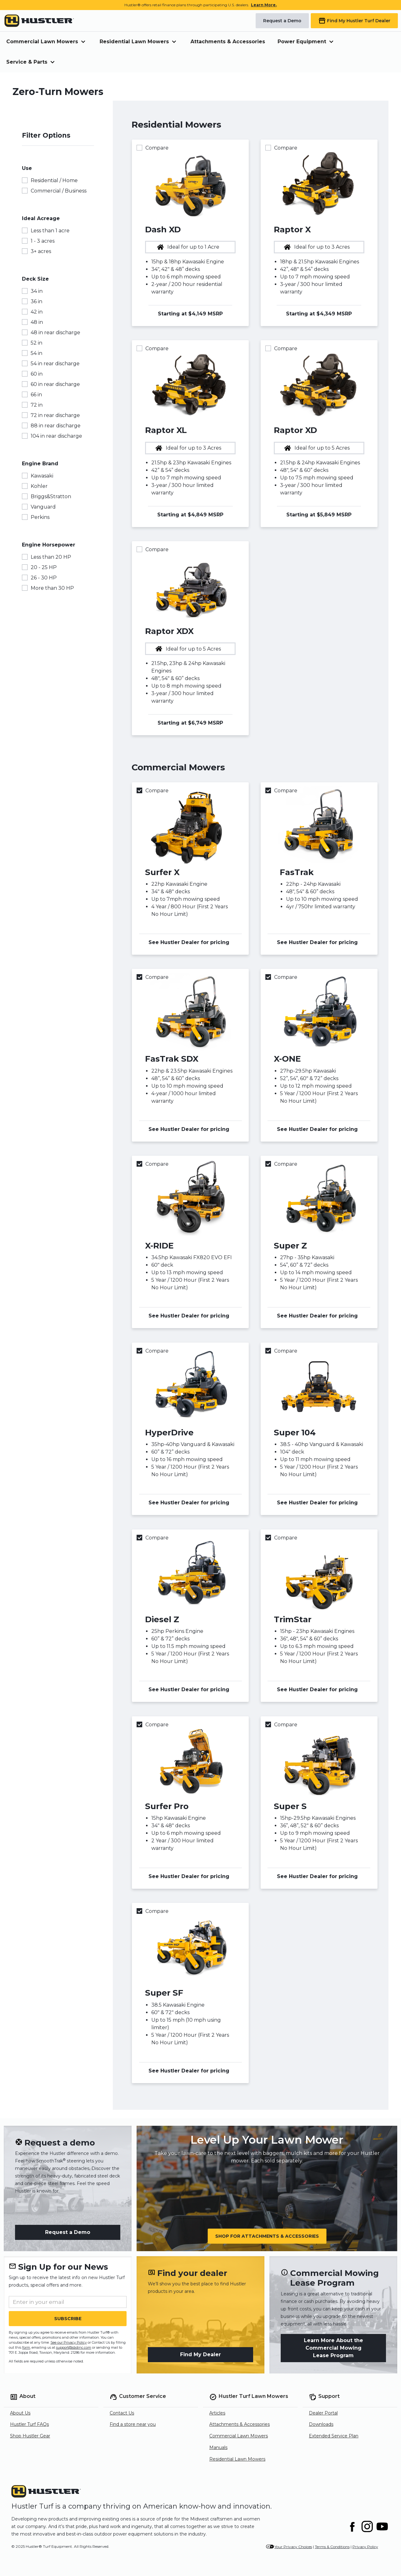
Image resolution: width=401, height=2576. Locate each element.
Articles (217, 2413)
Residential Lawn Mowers (237, 2459)
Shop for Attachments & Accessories (267, 2236)
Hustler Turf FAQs (29, 2424)
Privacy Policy (365, 2546)
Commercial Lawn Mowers (238, 2436)
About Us (20, 2413)
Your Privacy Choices (293, 2546)
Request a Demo (67, 2232)
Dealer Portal (323, 2413)
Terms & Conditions (332, 2546)
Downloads (321, 2424)
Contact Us (122, 2413)
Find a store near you (133, 2424)
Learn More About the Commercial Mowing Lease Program (333, 2347)
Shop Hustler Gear (30, 2436)
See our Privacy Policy (68, 2342)
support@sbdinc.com (73, 2347)
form (26, 2347)
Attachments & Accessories (227, 42)
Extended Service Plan (333, 2436)
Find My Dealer (200, 2354)
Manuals (218, 2447)
